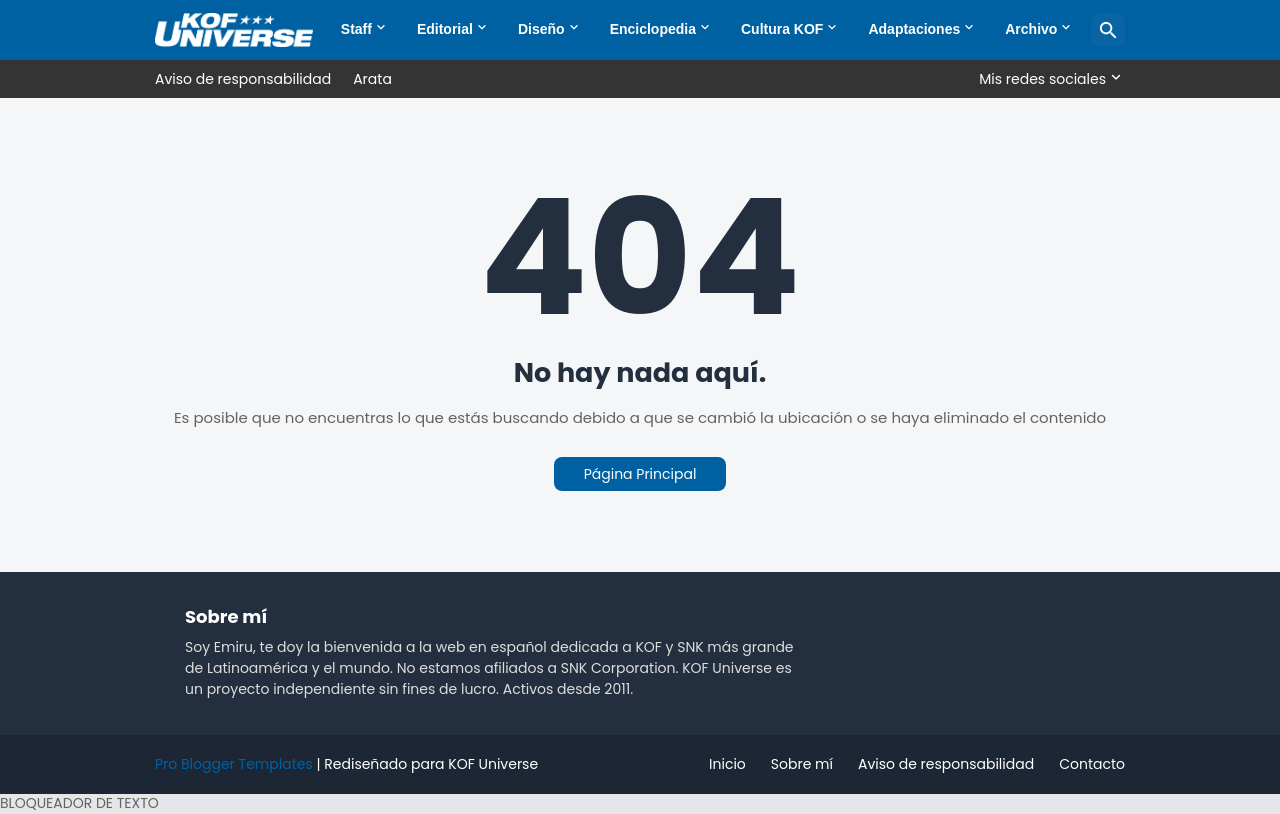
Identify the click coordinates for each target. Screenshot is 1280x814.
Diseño (541, 29)
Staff (356, 29)
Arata (372, 79)
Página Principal (640, 474)
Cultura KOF (782, 29)
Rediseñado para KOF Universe (431, 764)
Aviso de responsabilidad (243, 79)
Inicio (727, 764)
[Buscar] (1108, 30)
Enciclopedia (653, 29)
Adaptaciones (914, 29)
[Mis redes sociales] (1047, 79)
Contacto (1092, 764)
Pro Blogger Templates (234, 764)
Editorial (445, 29)
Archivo (1031, 29)
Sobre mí (802, 764)
